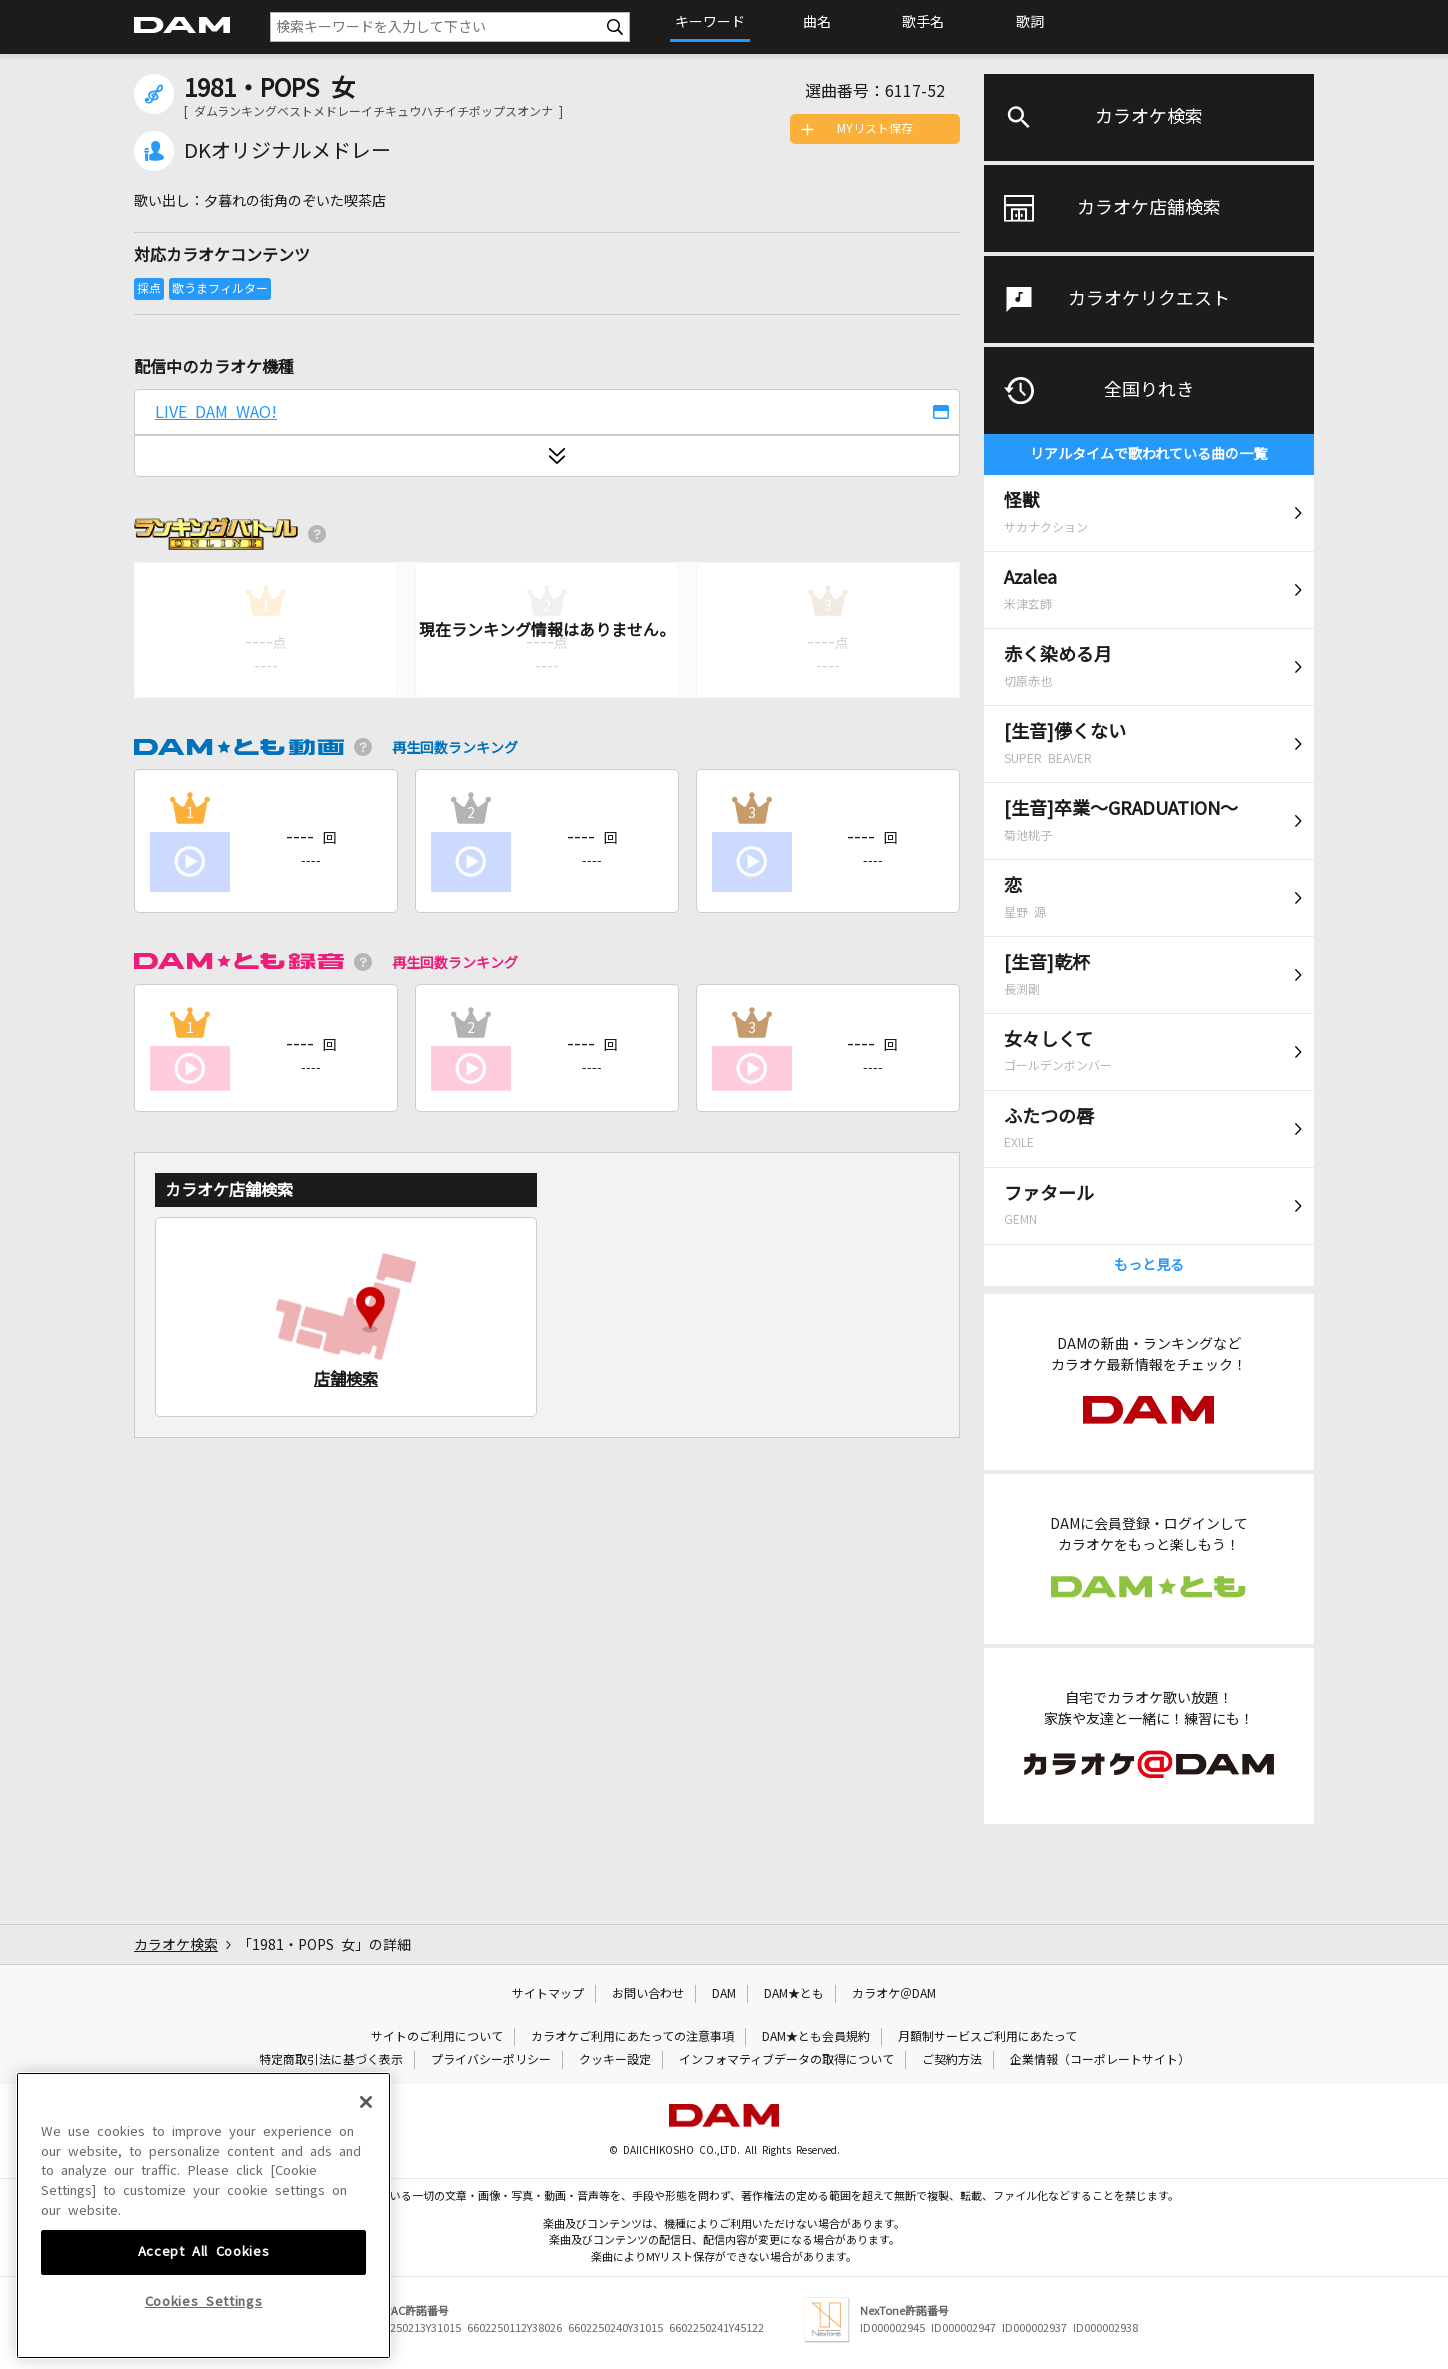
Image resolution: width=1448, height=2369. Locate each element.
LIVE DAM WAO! (216, 412)
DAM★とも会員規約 (816, 2037)
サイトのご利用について (437, 2037)
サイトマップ (548, 1994)
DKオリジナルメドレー (287, 151)
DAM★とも (794, 1994)
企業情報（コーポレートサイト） (1100, 2060)
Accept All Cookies (204, 2308)
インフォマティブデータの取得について (786, 2060)
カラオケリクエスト (1149, 299)
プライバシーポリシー (491, 2060)
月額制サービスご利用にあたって (987, 2037)
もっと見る (1149, 1265)
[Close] (366, 2159)
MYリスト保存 (875, 129)
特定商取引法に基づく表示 (331, 2060)
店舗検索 (346, 1379)
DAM (724, 1994)
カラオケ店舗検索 (1149, 208)
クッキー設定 (615, 2060)
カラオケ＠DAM (894, 1994)
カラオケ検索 (1149, 117)
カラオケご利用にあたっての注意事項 (632, 2037)
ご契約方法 (952, 2060)
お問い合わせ (648, 1994)
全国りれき (1149, 390)
